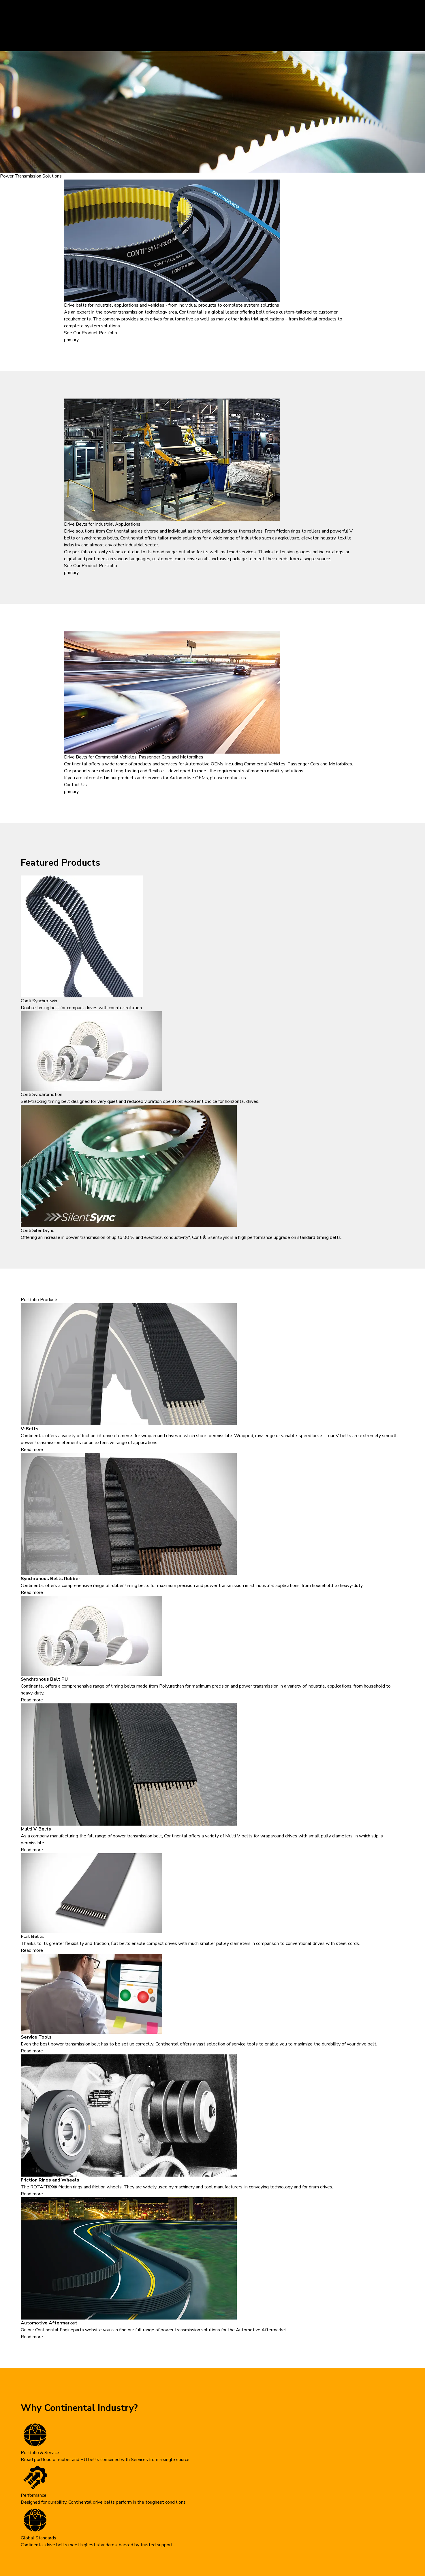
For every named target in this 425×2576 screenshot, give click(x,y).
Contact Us (75, 785)
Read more (32, 1449)
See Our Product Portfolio (90, 333)
